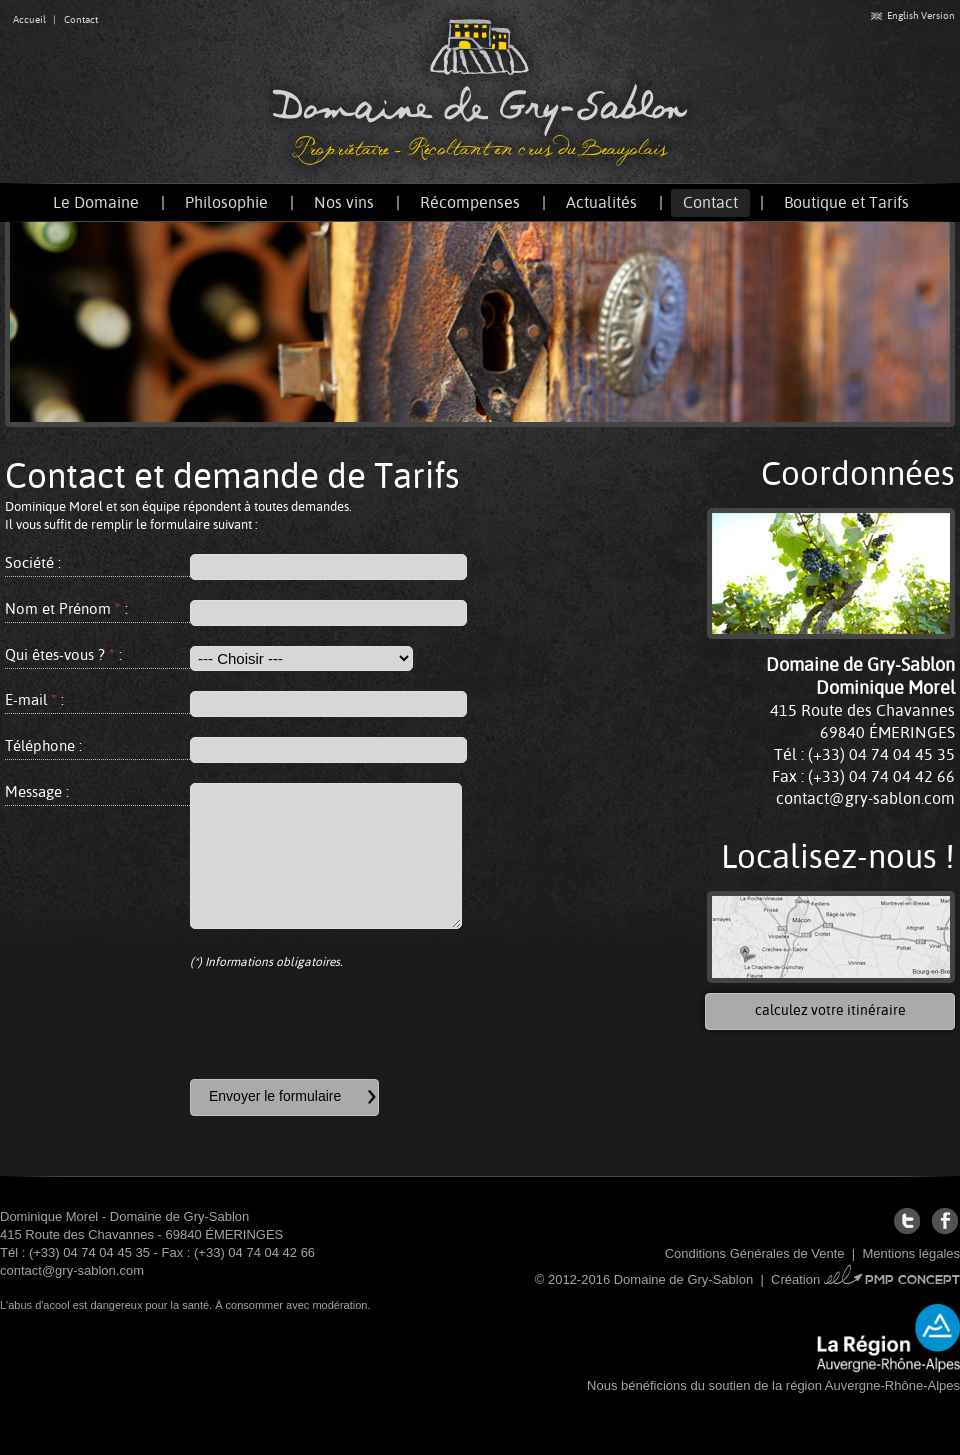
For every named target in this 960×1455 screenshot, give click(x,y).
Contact (81, 19)
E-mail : (34, 699)
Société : (33, 562)
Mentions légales (911, 1253)
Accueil (29, 19)
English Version (913, 16)
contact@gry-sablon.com (865, 798)
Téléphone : (43, 745)
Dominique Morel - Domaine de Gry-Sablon (124, 1216)
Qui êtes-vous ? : (63, 654)
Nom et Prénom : (66, 608)
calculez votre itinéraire (830, 1010)
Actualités (601, 202)
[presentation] (342, 1025)
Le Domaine (96, 202)
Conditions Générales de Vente (755, 1253)
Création (865, 1279)
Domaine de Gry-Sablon (480, 91)
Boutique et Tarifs (846, 202)
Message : (37, 791)
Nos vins (344, 202)
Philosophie (226, 202)
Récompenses (470, 202)
